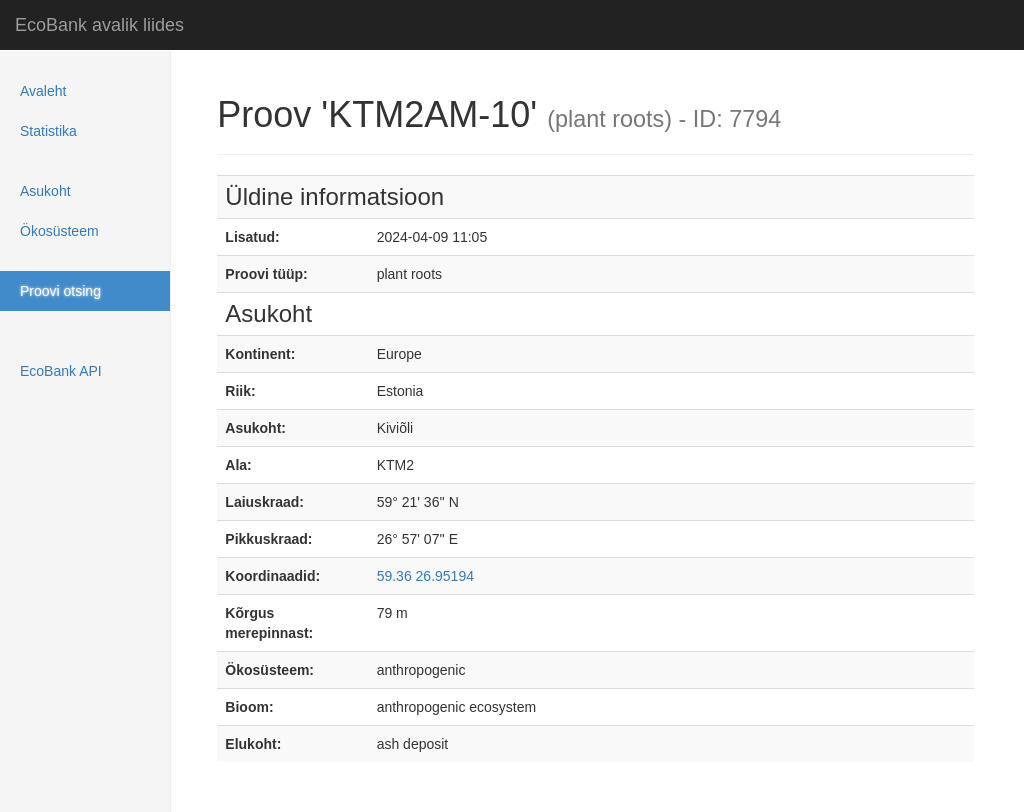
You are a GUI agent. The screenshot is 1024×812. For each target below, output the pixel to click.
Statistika (48, 131)
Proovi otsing (60, 291)
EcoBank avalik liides (99, 25)
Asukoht (45, 191)
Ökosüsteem (59, 231)
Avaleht (43, 91)
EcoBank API (61, 371)
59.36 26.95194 (425, 576)
